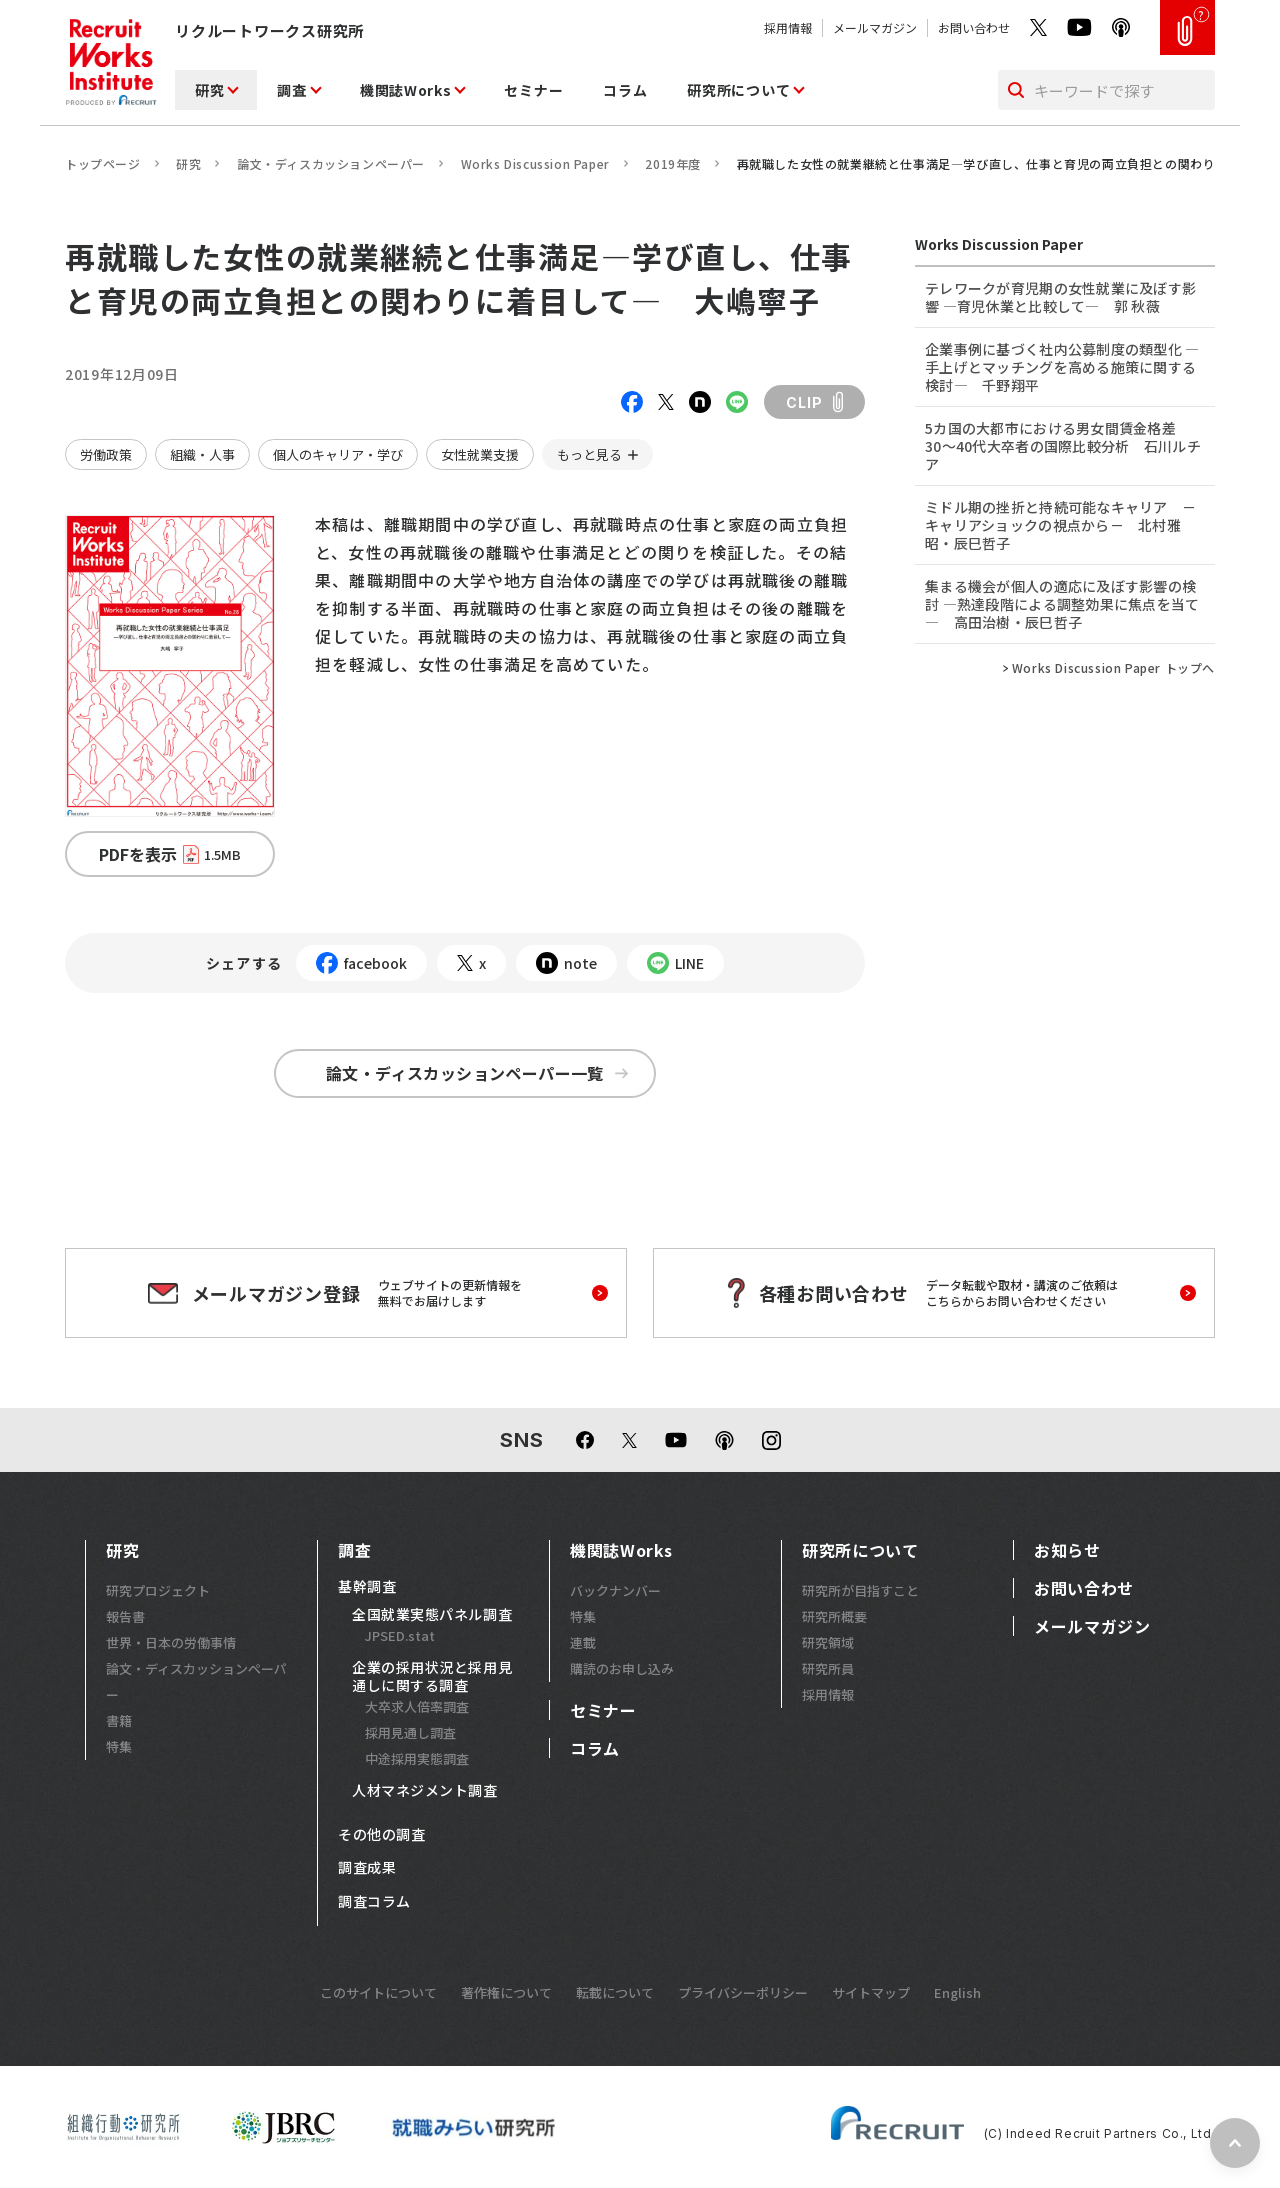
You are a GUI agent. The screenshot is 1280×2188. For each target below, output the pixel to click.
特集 (119, 1746)
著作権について (506, 1992)
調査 (291, 90)
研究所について (738, 90)
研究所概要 (834, 1616)
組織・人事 (202, 454)
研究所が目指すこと (860, 1590)
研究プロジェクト (158, 1590)
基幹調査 (367, 1587)
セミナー (533, 90)
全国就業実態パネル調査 (432, 1615)
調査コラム (374, 1902)
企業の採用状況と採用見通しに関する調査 (432, 1676)
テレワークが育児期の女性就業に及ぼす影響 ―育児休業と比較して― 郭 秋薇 (1060, 297)
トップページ (103, 163)
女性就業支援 (480, 454)
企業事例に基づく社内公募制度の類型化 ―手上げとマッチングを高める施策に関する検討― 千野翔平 (1062, 367)
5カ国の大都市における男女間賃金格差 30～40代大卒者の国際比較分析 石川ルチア (1063, 446)
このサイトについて (378, 1992)
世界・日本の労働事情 (171, 1642)
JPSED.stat (400, 1635)
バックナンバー (615, 1590)
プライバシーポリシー (743, 1992)
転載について (615, 1992)
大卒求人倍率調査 (417, 1706)
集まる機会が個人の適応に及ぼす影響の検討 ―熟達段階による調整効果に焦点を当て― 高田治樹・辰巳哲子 (1062, 604)
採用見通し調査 (410, 1732)
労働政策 (106, 454)
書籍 (119, 1720)
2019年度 (673, 163)
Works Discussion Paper (535, 163)
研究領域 (828, 1642)
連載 (583, 1642)
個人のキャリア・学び (338, 454)
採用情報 (788, 27)
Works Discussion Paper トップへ (1113, 668)
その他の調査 (381, 1835)
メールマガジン (875, 27)
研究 (209, 90)
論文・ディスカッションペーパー (331, 163)
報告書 (125, 1616)
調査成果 (367, 1868)
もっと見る (589, 454)
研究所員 (828, 1668)
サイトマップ (871, 1992)
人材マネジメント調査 (425, 1791)
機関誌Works (406, 90)
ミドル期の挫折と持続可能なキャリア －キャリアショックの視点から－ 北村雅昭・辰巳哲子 (1060, 525)
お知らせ (1067, 1550)
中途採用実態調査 (417, 1758)
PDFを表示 (170, 854)
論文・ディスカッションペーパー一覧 (477, 1073)
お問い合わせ (974, 27)
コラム (625, 90)
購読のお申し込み (622, 1668)
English (957, 1992)
